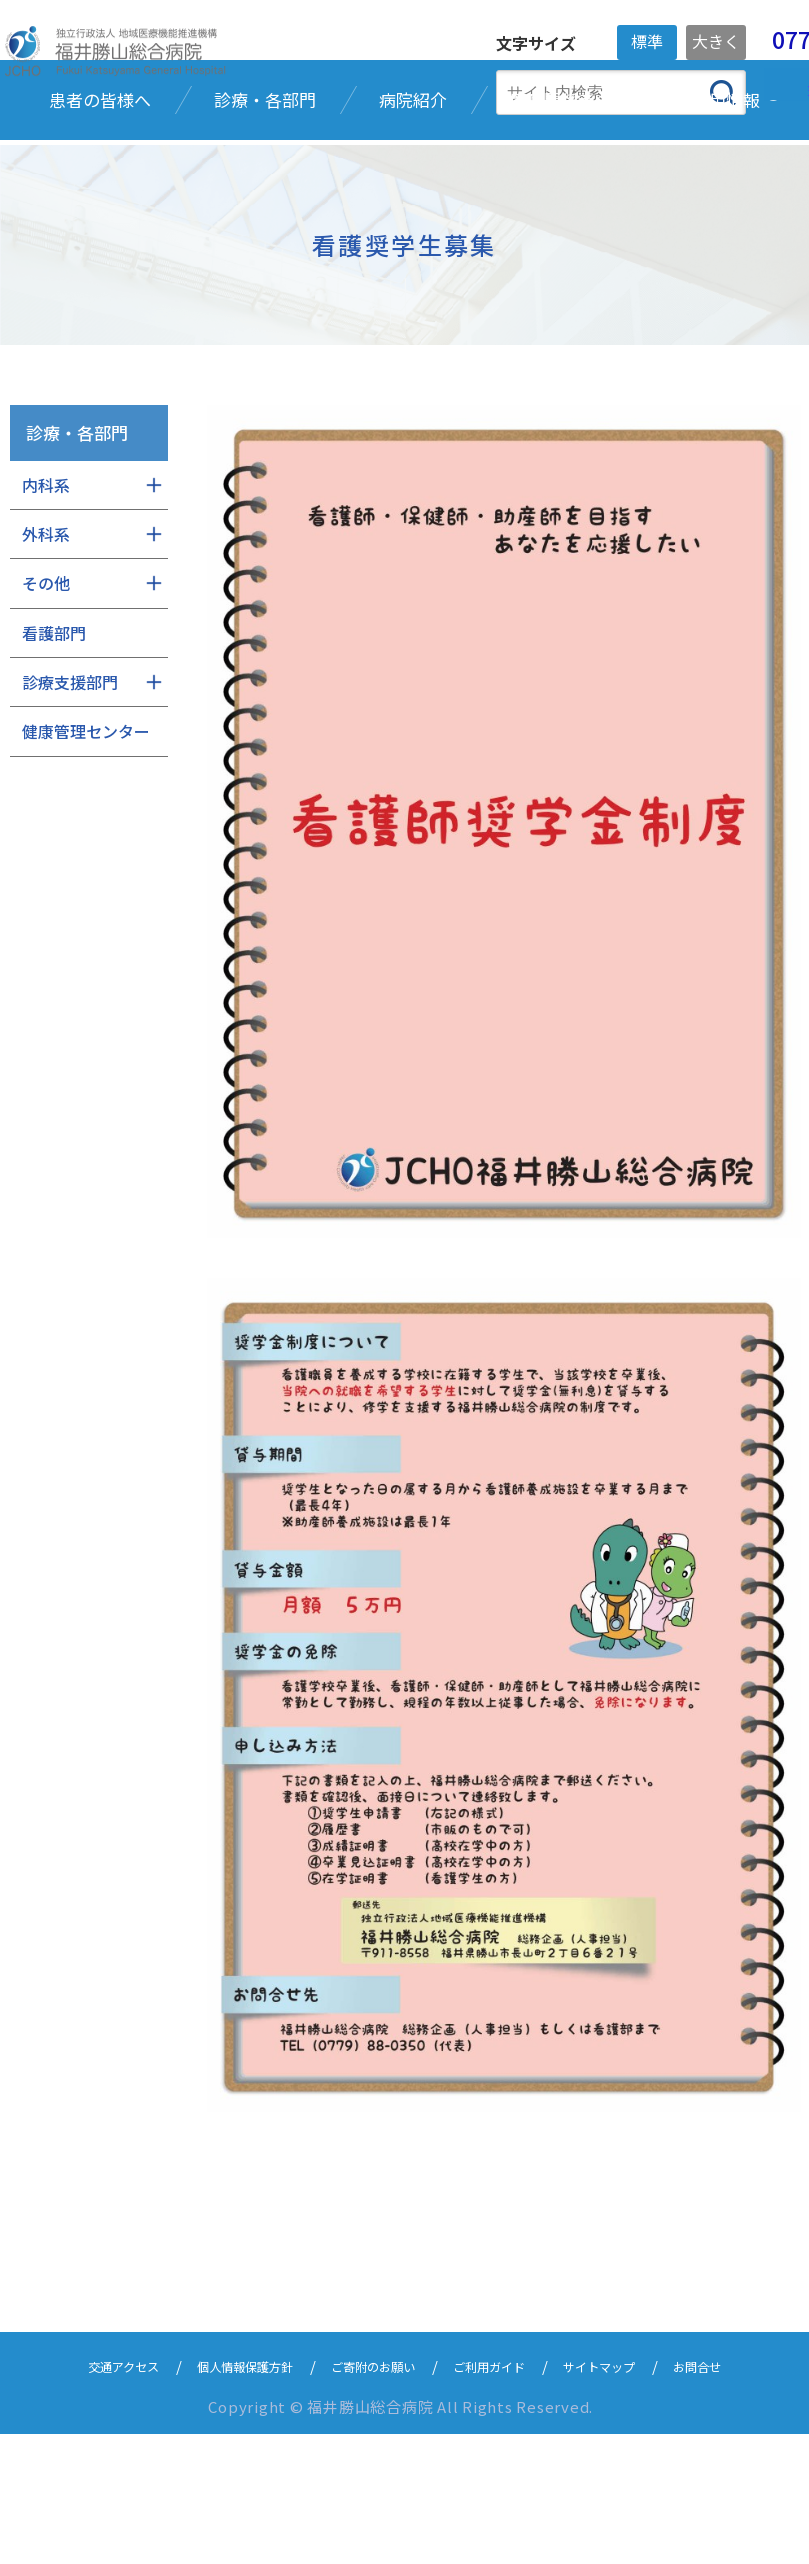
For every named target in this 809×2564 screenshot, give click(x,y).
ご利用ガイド (506, 2495)
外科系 (46, 648)
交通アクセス (77, 2495)
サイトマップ (634, 2495)
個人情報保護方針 (220, 2495)
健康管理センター (86, 846)
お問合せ (747, 2495)
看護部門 (54, 747)
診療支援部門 (70, 796)
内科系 (46, 599)
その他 (46, 698)
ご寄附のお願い (370, 2495)
